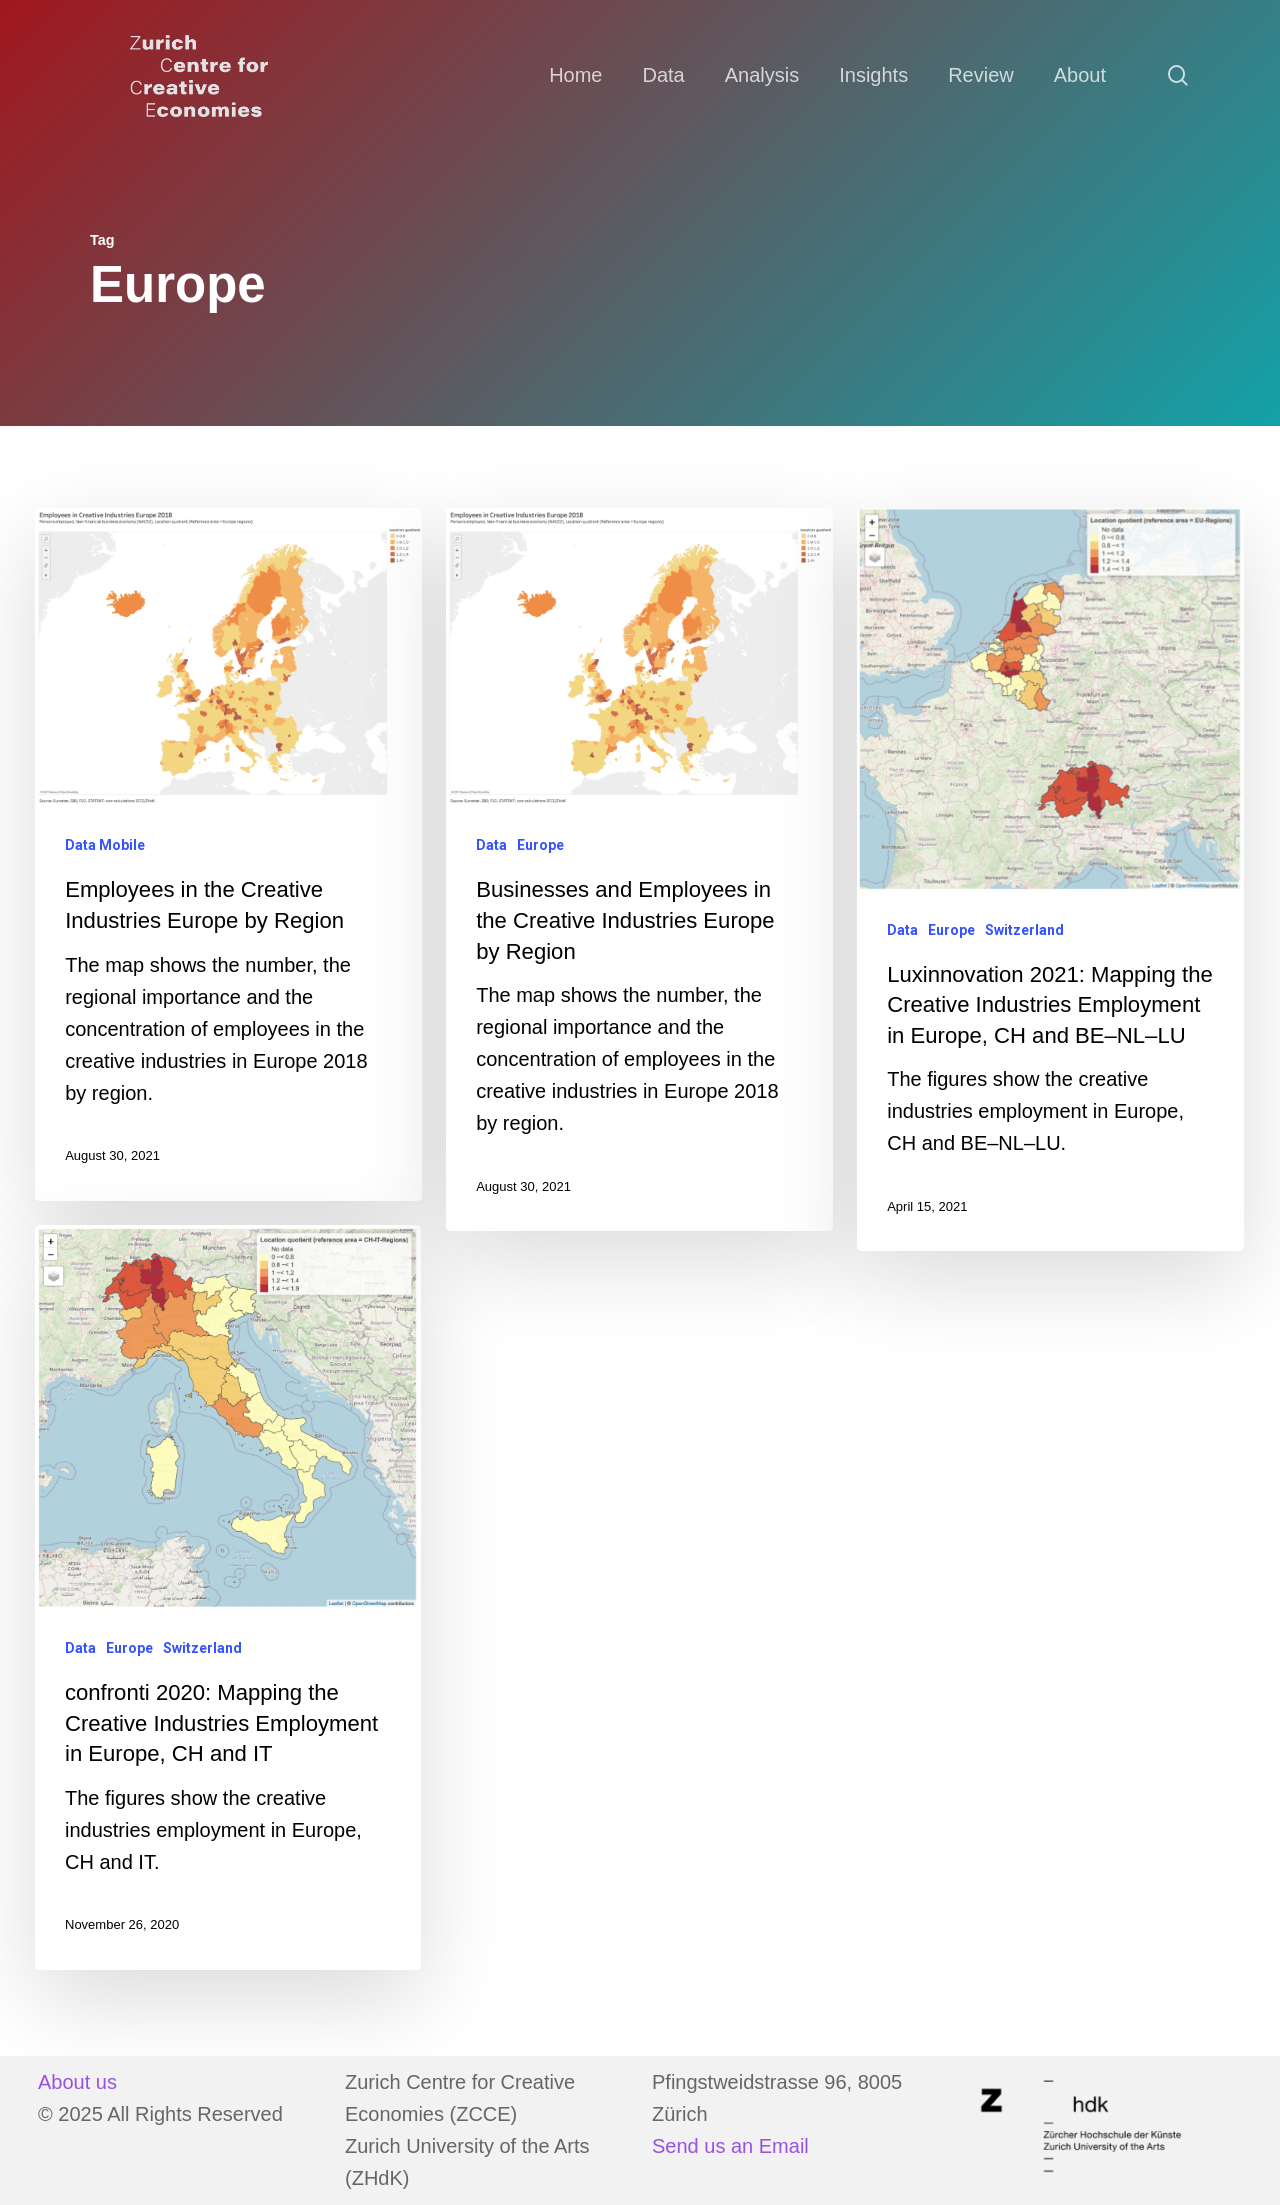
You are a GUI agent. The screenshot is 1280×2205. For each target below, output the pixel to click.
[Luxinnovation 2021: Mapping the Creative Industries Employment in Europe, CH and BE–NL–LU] (1050, 880)
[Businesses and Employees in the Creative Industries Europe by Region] (639, 869)
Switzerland (1024, 930)
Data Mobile (105, 845)
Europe (540, 845)
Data (491, 845)
